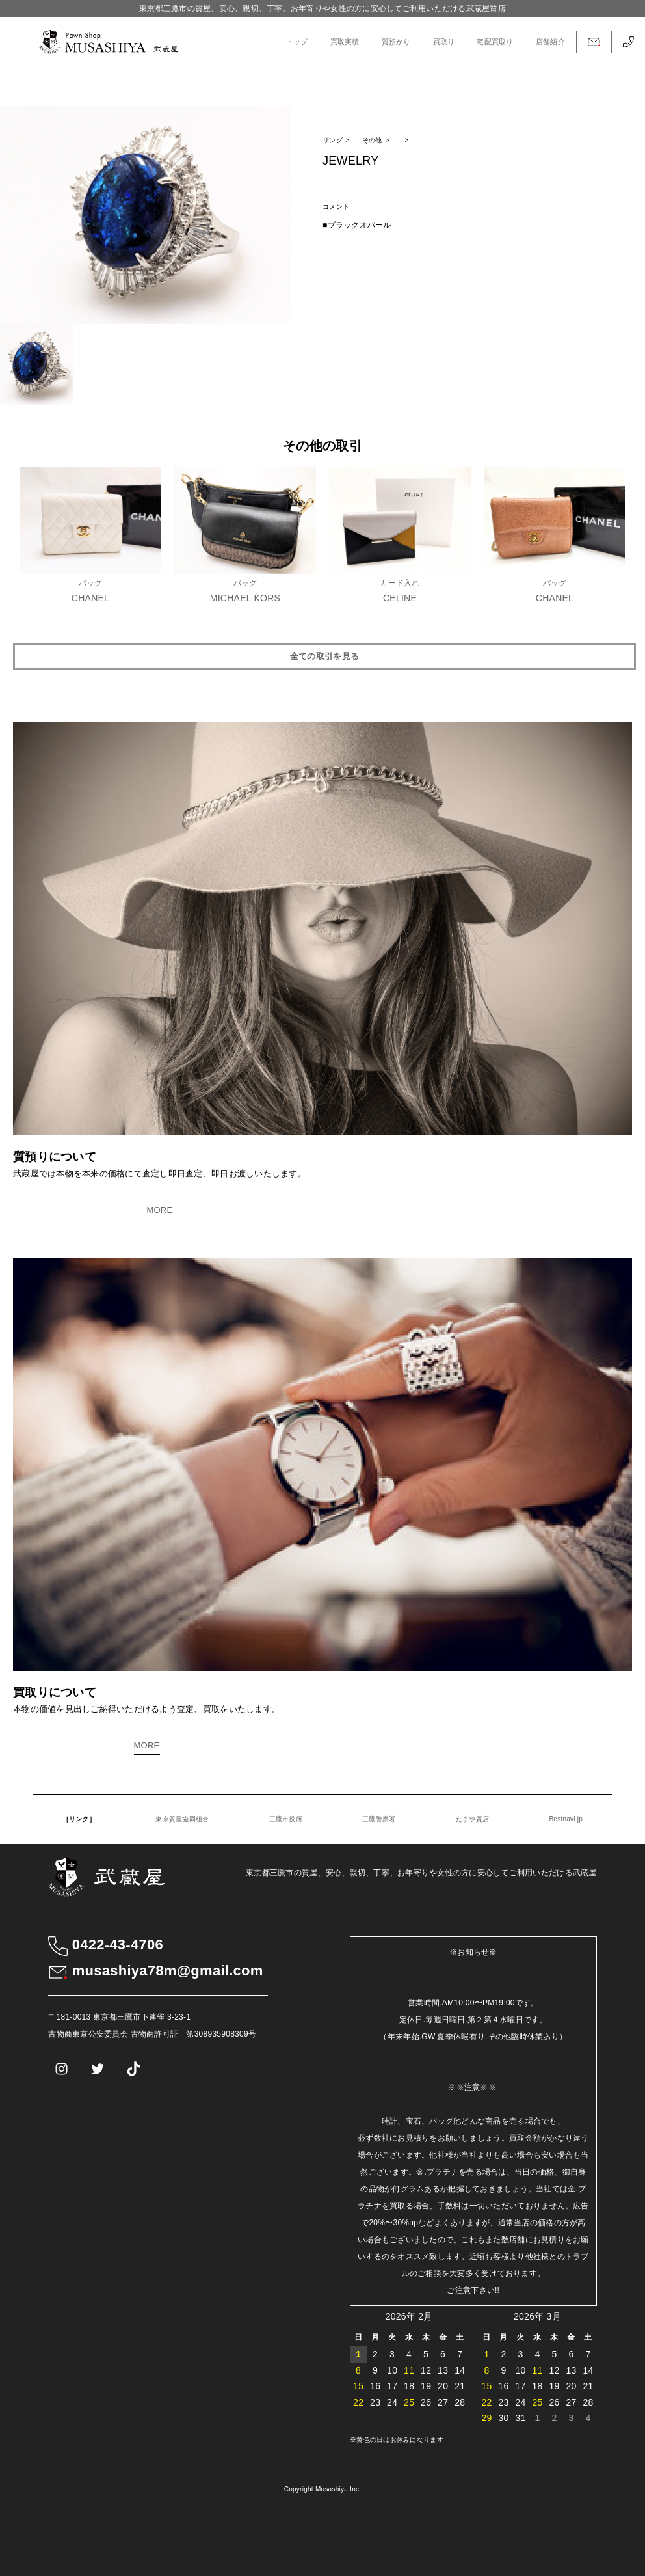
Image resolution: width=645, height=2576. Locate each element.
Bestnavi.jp (566, 1819)
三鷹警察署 (378, 1819)
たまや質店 (472, 1819)
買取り (444, 42)
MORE (159, 1210)
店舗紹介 (550, 42)
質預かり (396, 42)
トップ (297, 42)
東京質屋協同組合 (182, 1819)
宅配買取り (495, 42)
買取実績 (345, 42)
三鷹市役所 (285, 1819)
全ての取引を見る (324, 656)
